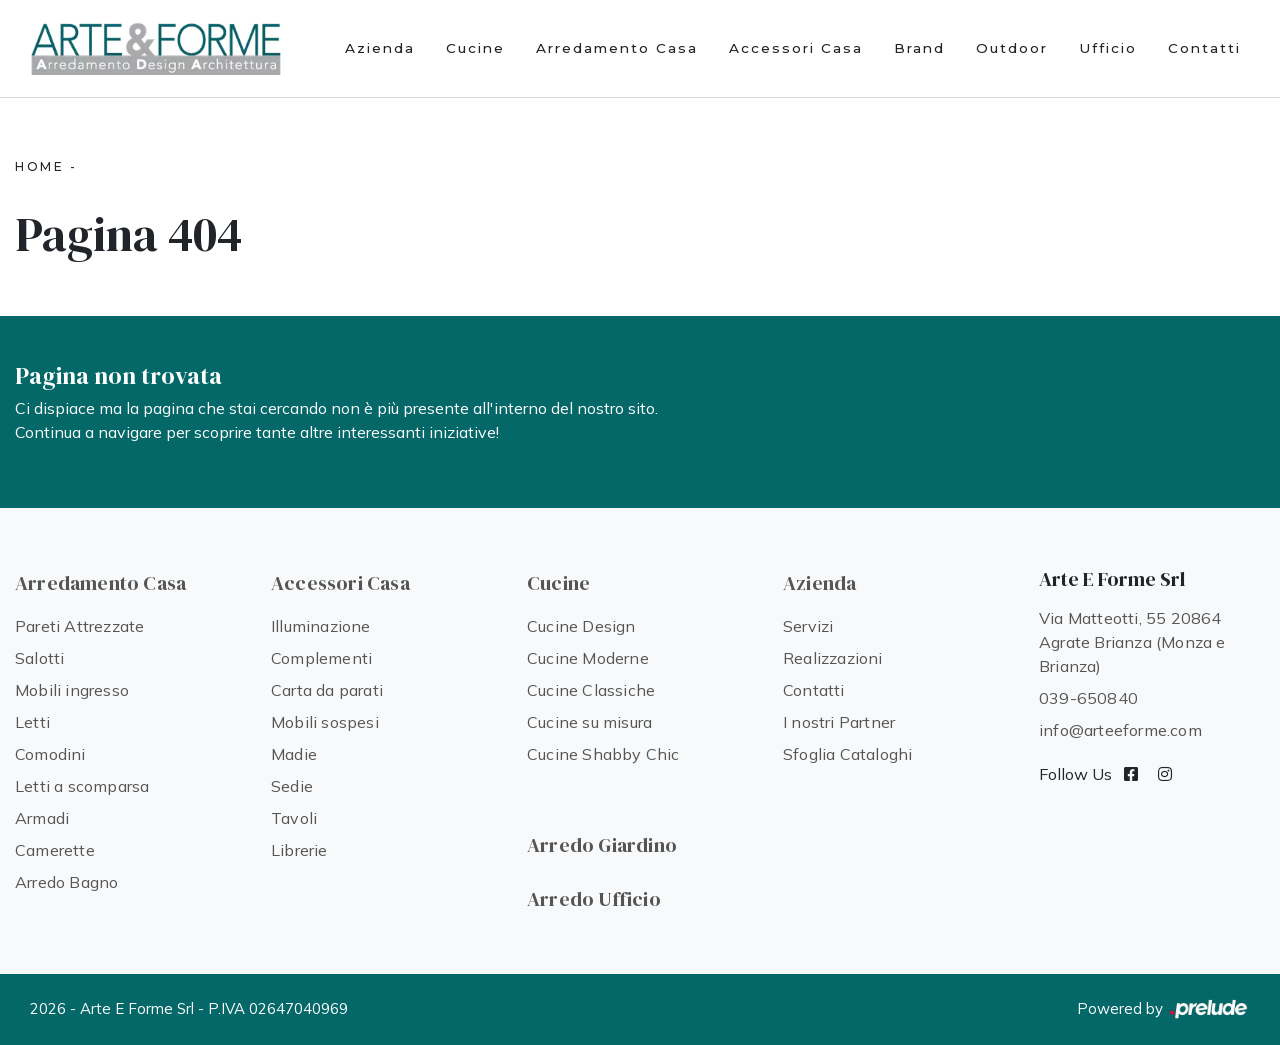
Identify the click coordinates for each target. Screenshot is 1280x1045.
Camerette (55, 850)
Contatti (1204, 48)
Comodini (50, 754)
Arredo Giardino (602, 845)
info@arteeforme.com (1120, 730)
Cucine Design (581, 626)
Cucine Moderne (588, 658)
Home (39, 166)
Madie (294, 754)
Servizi (808, 626)
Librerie (299, 850)
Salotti (39, 658)
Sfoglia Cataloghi (847, 754)
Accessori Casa (796, 48)
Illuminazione (321, 626)
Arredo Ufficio (594, 899)
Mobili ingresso (72, 690)
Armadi (42, 818)
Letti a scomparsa (82, 786)
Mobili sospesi (325, 722)
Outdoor (1012, 48)
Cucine (475, 48)
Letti (32, 722)
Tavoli (294, 818)
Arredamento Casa (617, 48)
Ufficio (1108, 48)
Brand (919, 48)
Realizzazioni (833, 658)
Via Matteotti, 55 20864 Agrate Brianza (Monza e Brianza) (1132, 642)
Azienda (380, 48)
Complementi (321, 658)
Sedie (292, 786)
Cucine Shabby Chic (603, 754)
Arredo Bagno (66, 882)
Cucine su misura (589, 722)
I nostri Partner (839, 722)
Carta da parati (327, 690)
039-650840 (1088, 698)
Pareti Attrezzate (79, 626)
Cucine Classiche (591, 690)
